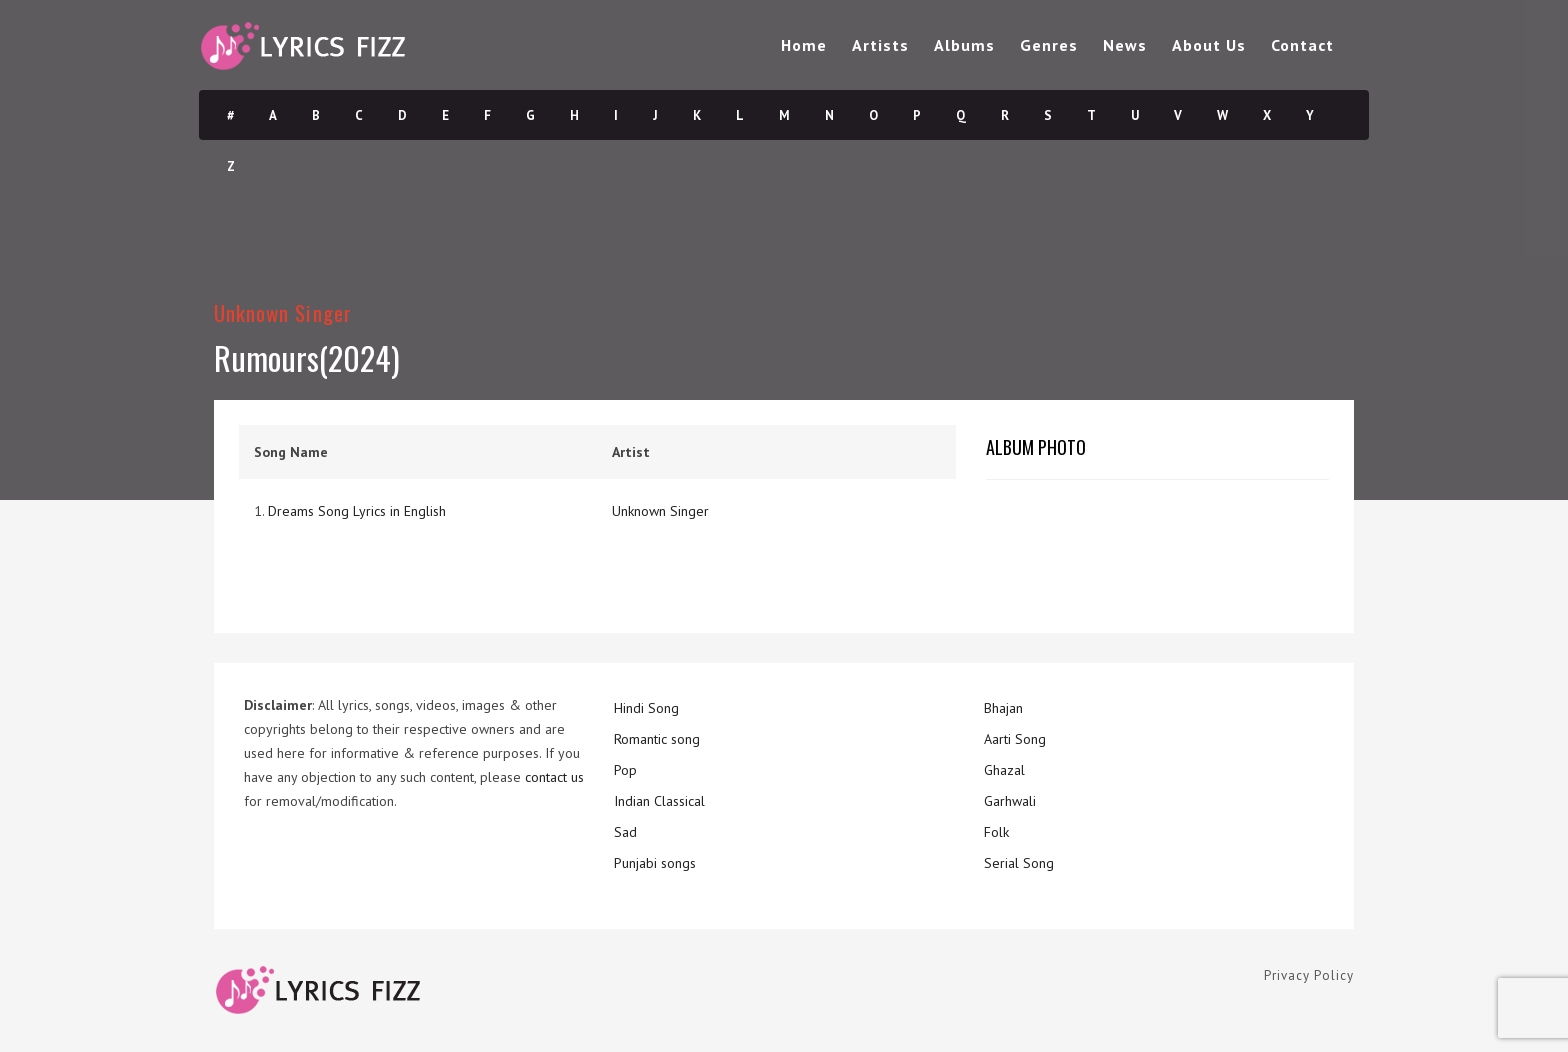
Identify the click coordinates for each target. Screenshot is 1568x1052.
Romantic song (657, 739)
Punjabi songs (655, 863)
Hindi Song (646, 708)
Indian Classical (659, 801)
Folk (996, 832)
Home (804, 45)
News (1125, 45)
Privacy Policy (1309, 975)
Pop (625, 770)
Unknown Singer (283, 312)
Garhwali (1010, 801)
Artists (880, 45)
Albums (964, 45)
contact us (554, 777)
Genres (1049, 45)
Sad (625, 832)
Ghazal (1004, 770)
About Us (1209, 45)
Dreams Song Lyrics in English (357, 511)
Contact (1302, 45)
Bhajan (1003, 708)
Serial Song (1019, 863)
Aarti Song (1015, 739)
